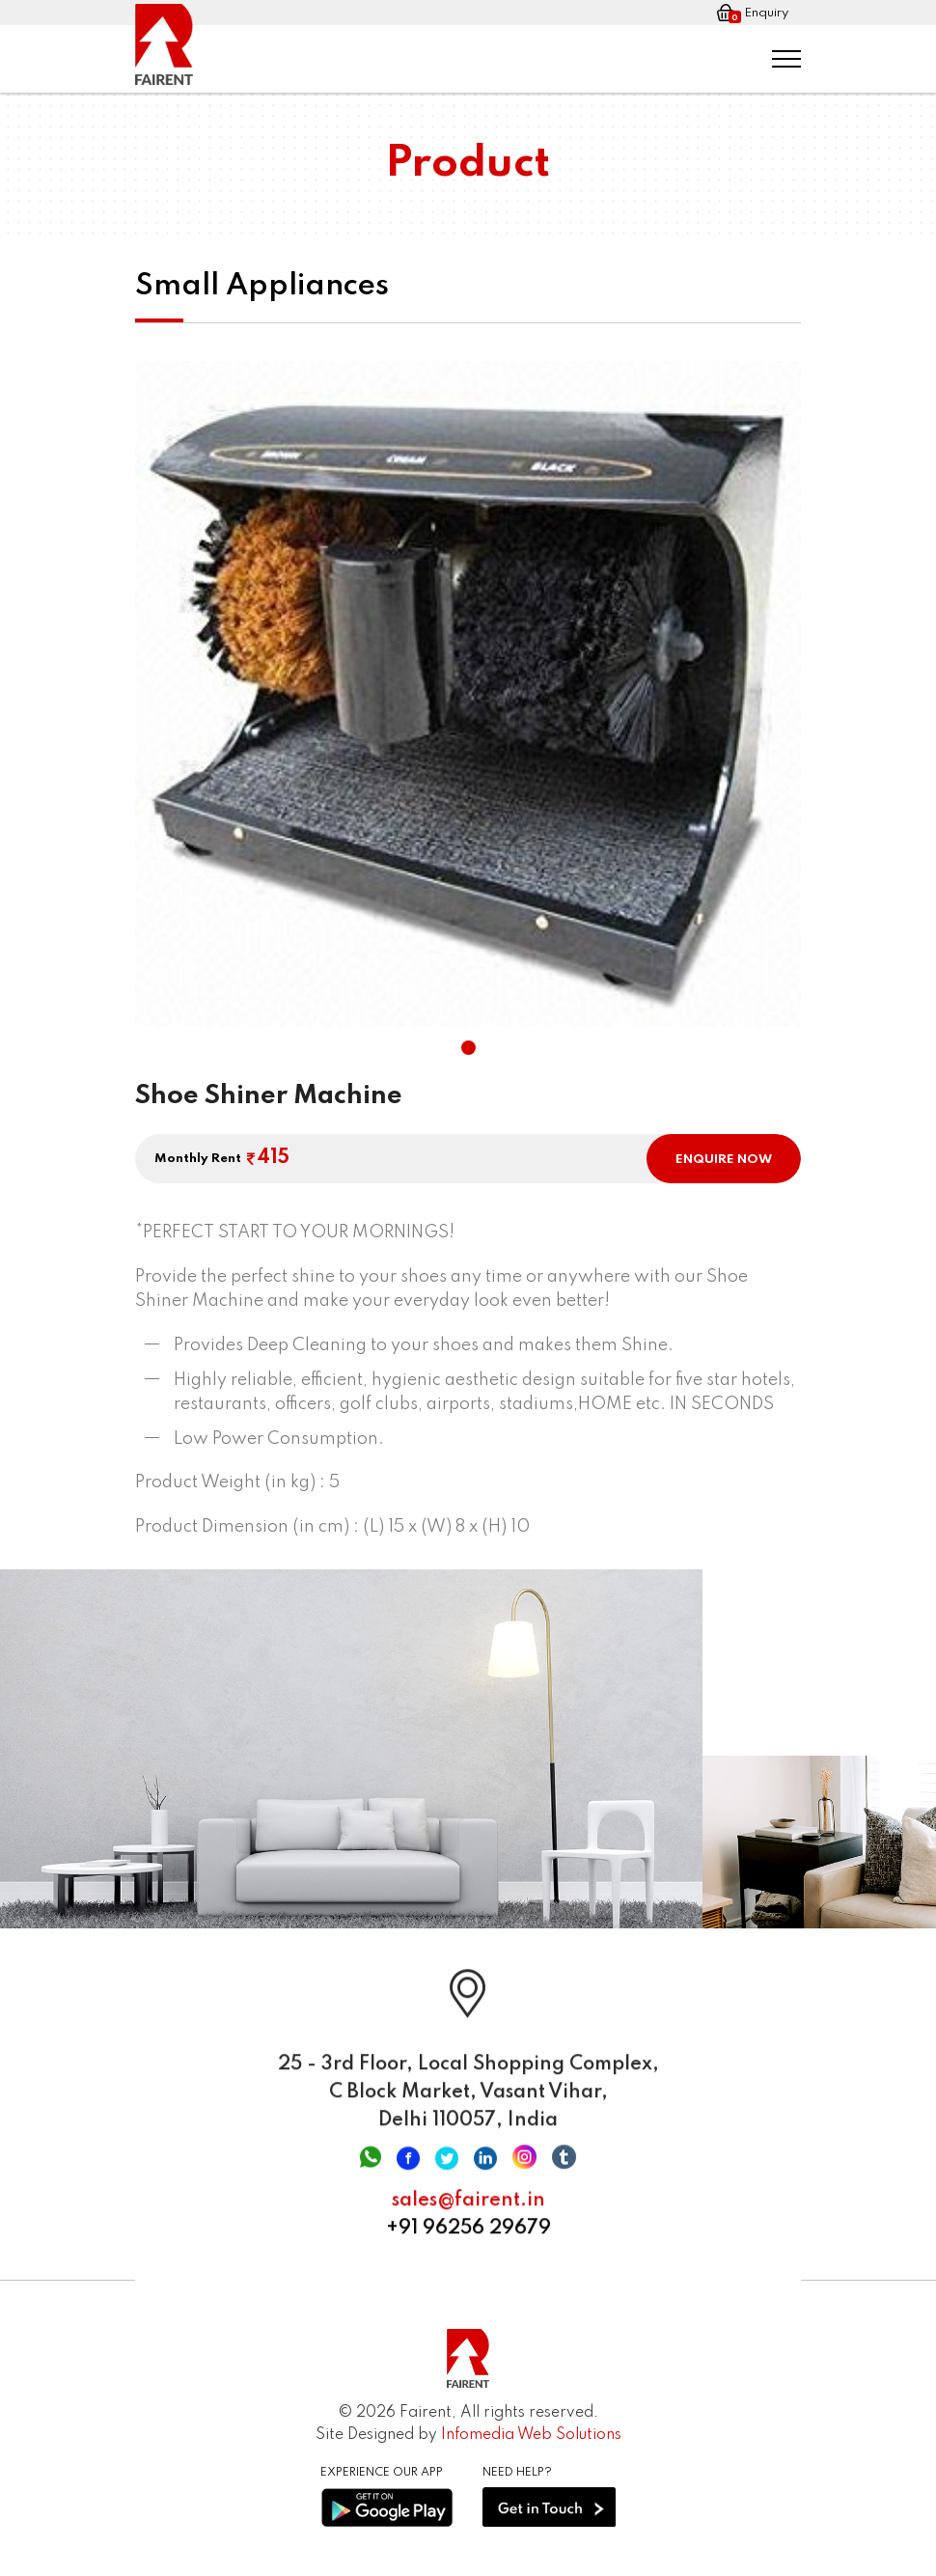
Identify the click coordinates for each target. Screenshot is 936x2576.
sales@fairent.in (468, 2210)
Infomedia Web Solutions (531, 2435)
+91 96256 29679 (468, 2238)
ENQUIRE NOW (723, 1159)
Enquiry (752, 13)
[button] (468, 1047)
